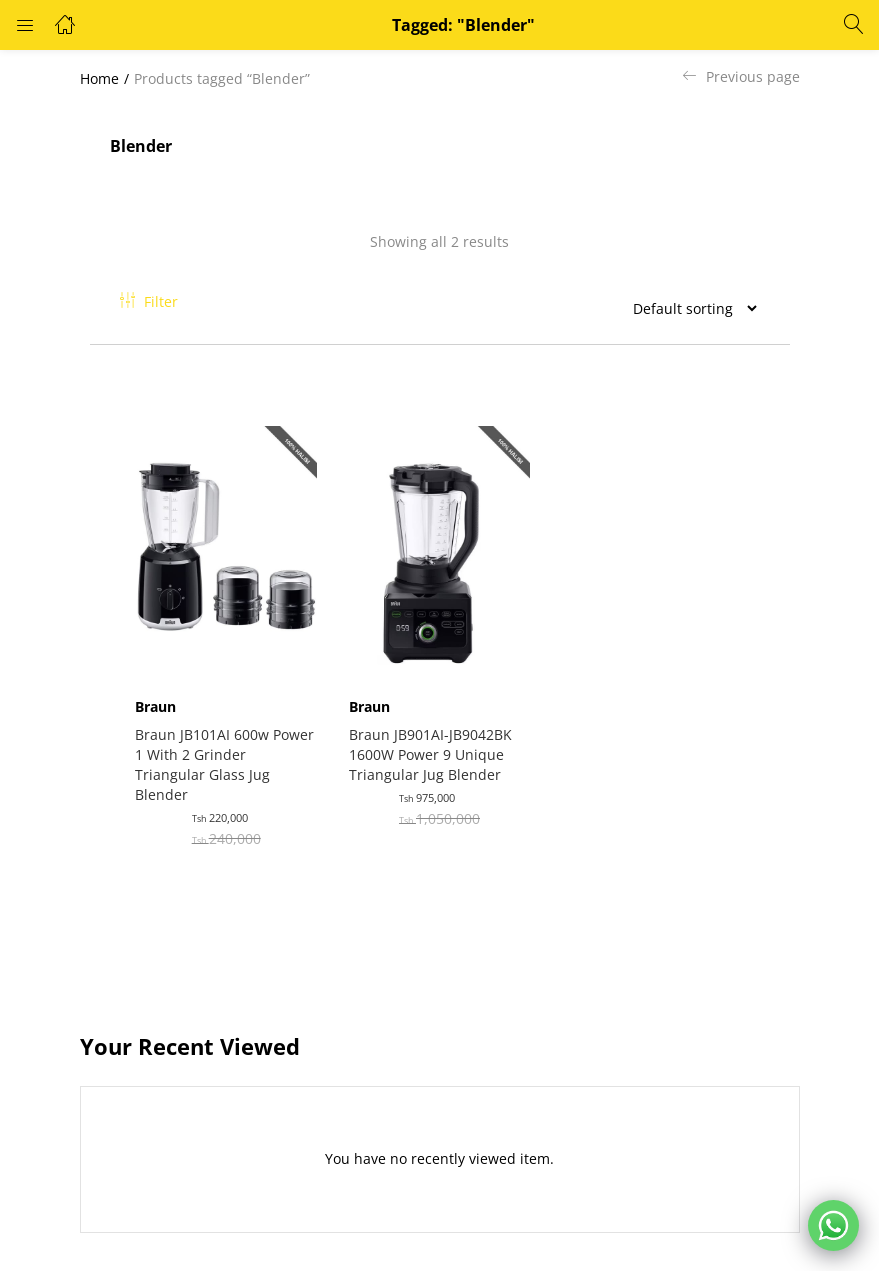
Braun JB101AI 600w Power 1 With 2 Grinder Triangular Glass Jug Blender (218, 752)
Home (99, 78)
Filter (149, 301)
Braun (160, 694)
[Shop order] (687, 308)
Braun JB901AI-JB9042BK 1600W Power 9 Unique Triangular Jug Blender (434, 742)
